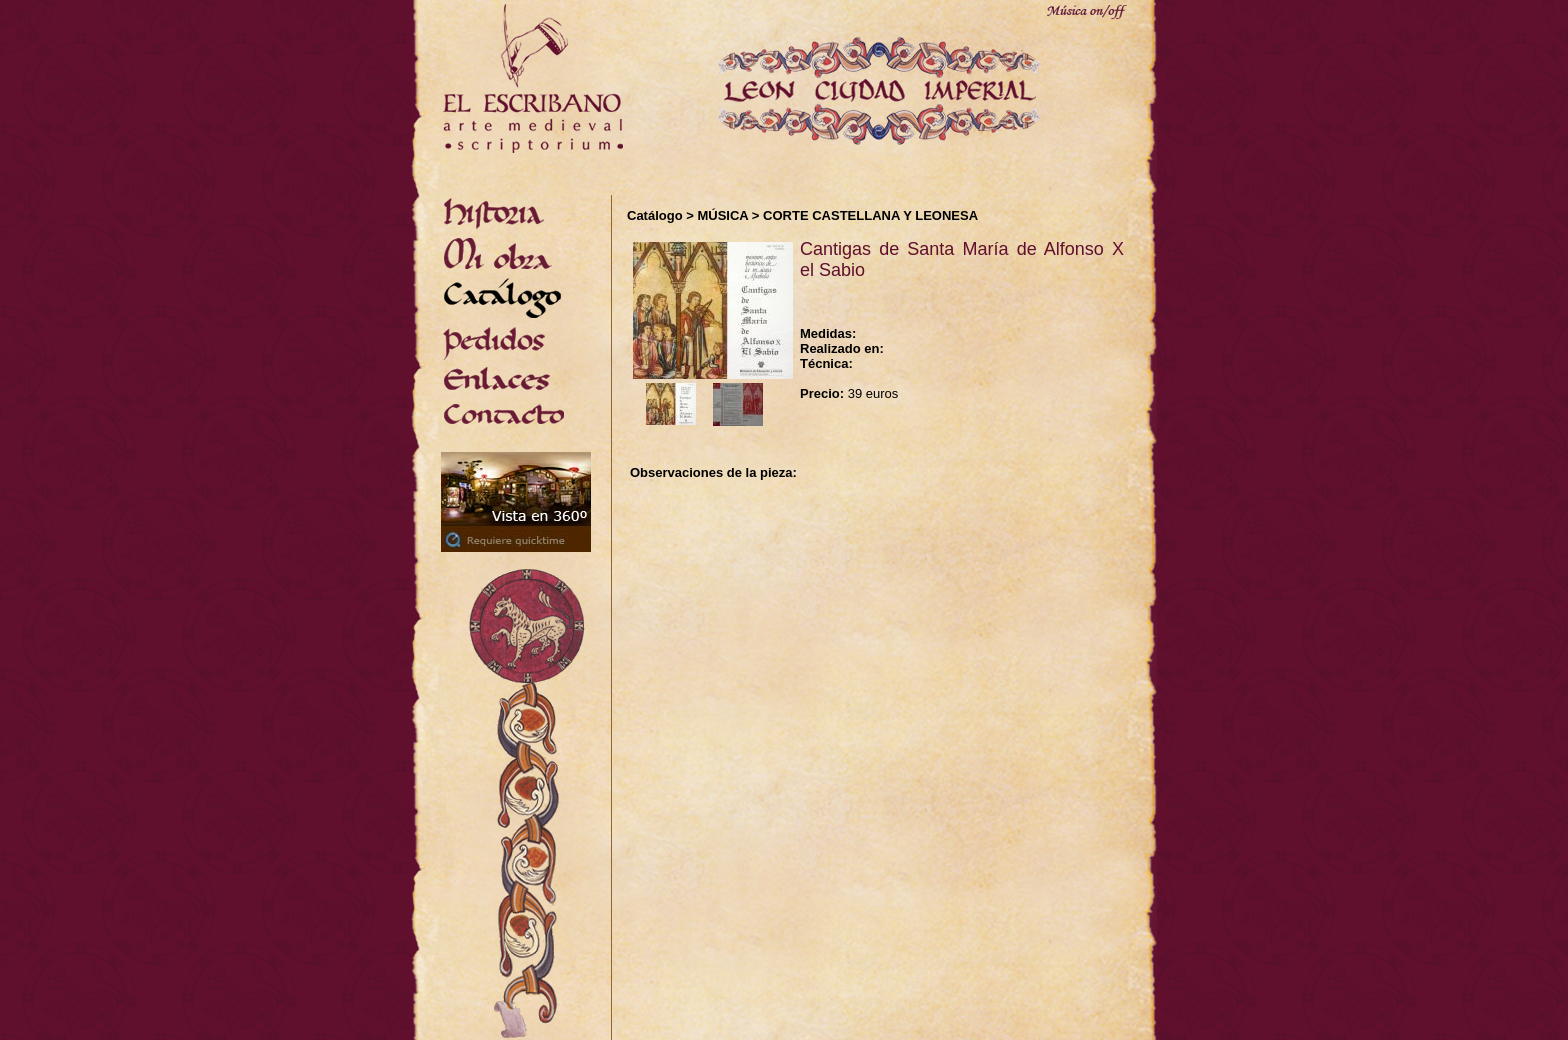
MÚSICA (722, 215)
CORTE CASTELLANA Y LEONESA (870, 215)
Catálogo (655, 215)
